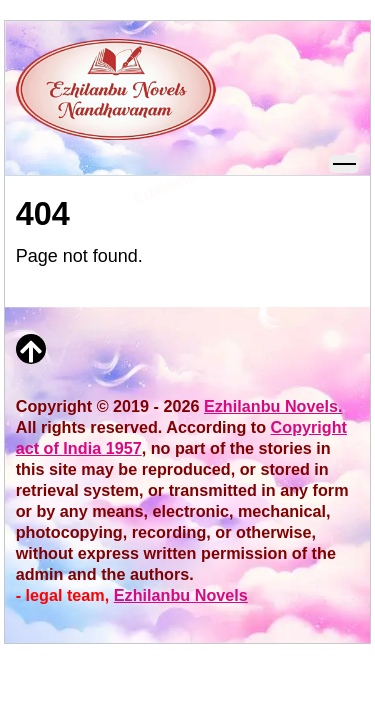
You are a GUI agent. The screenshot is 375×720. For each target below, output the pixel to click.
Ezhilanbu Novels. (273, 406)
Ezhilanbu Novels (181, 595)
